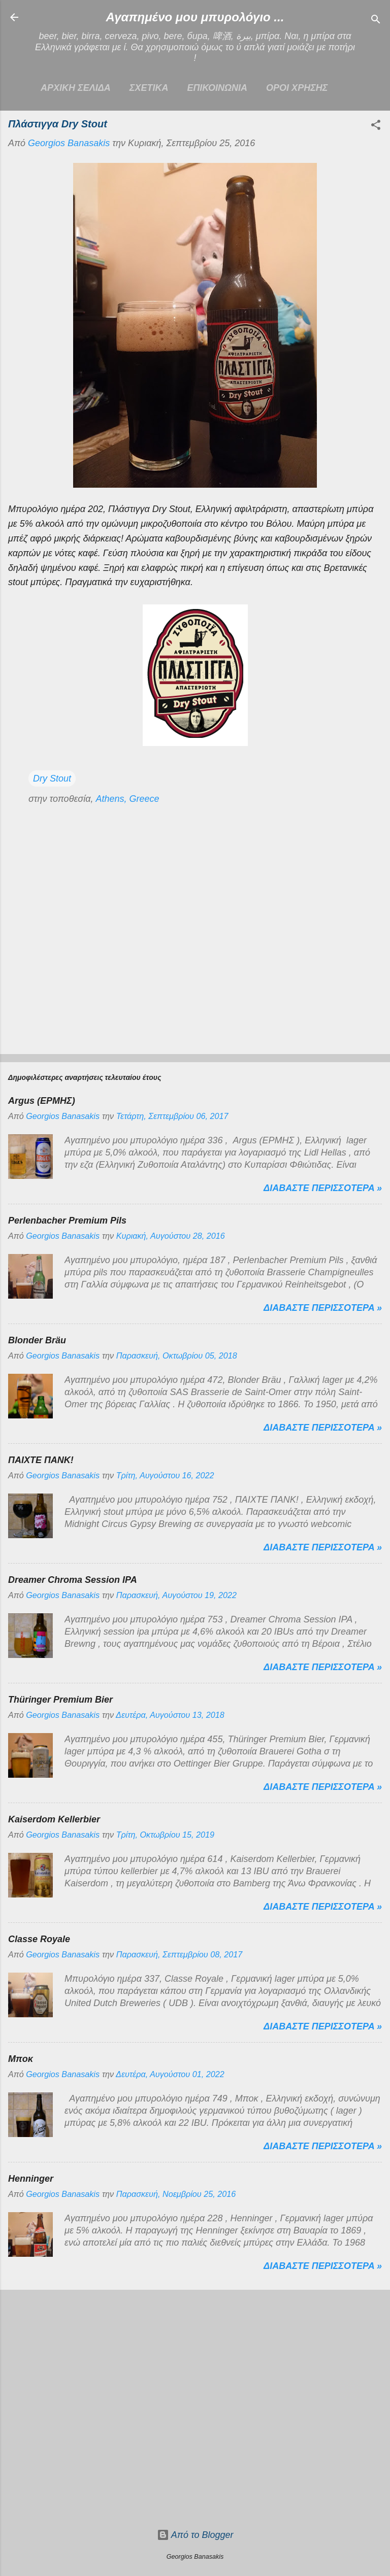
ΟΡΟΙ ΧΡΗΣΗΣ (297, 88)
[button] (376, 126)
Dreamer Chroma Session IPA (72, 1580)
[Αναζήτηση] (376, 20)
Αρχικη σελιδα (76, 88)
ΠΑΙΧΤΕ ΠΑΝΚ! (41, 1460)
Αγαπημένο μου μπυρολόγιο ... (195, 17)
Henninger (30, 2179)
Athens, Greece (127, 799)
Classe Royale (39, 1939)
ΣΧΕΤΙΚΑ (149, 88)
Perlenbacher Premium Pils (67, 1220)
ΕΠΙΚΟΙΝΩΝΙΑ (217, 88)
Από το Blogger (195, 2535)
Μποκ (20, 2059)
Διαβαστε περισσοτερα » (323, 1188)
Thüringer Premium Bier (60, 1699)
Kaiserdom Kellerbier (54, 1819)
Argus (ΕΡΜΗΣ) (41, 1101)
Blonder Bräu (37, 1340)
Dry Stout (52, 778)
